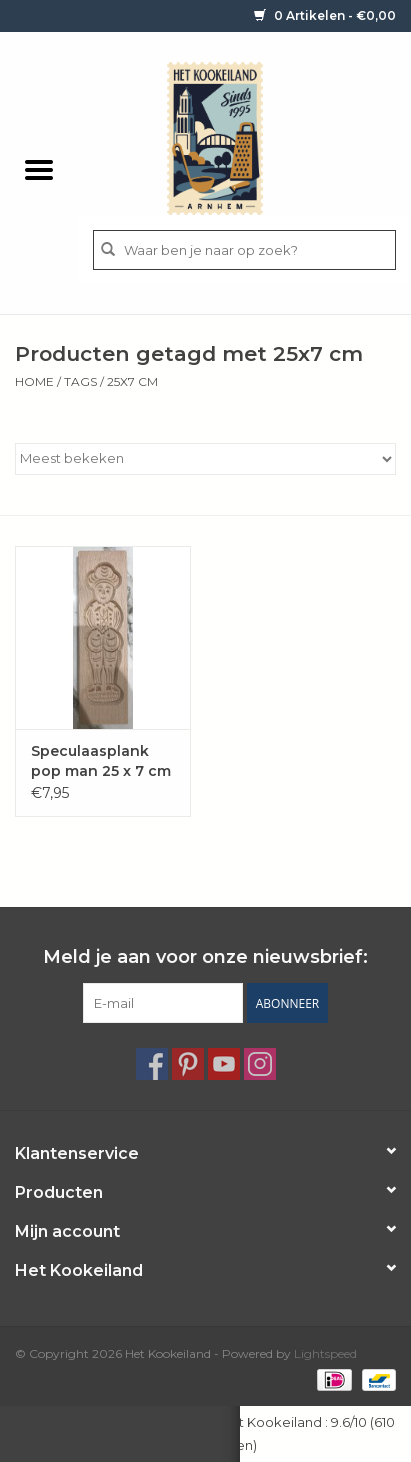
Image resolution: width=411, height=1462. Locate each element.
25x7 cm (132, 381)
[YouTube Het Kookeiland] (224, 1064)
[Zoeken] (244, 250)
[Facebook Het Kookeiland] (152, 1064)
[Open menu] (39, 169)
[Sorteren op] (205, 459)
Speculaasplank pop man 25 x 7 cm (101, 761)
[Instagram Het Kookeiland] (260, 1064)
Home (34, 381)
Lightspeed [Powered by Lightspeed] (325, 1353)
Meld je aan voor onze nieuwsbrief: (205, 957)
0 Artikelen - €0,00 (325, 15)
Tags (80, 381)
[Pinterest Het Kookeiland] (188, 1064)
